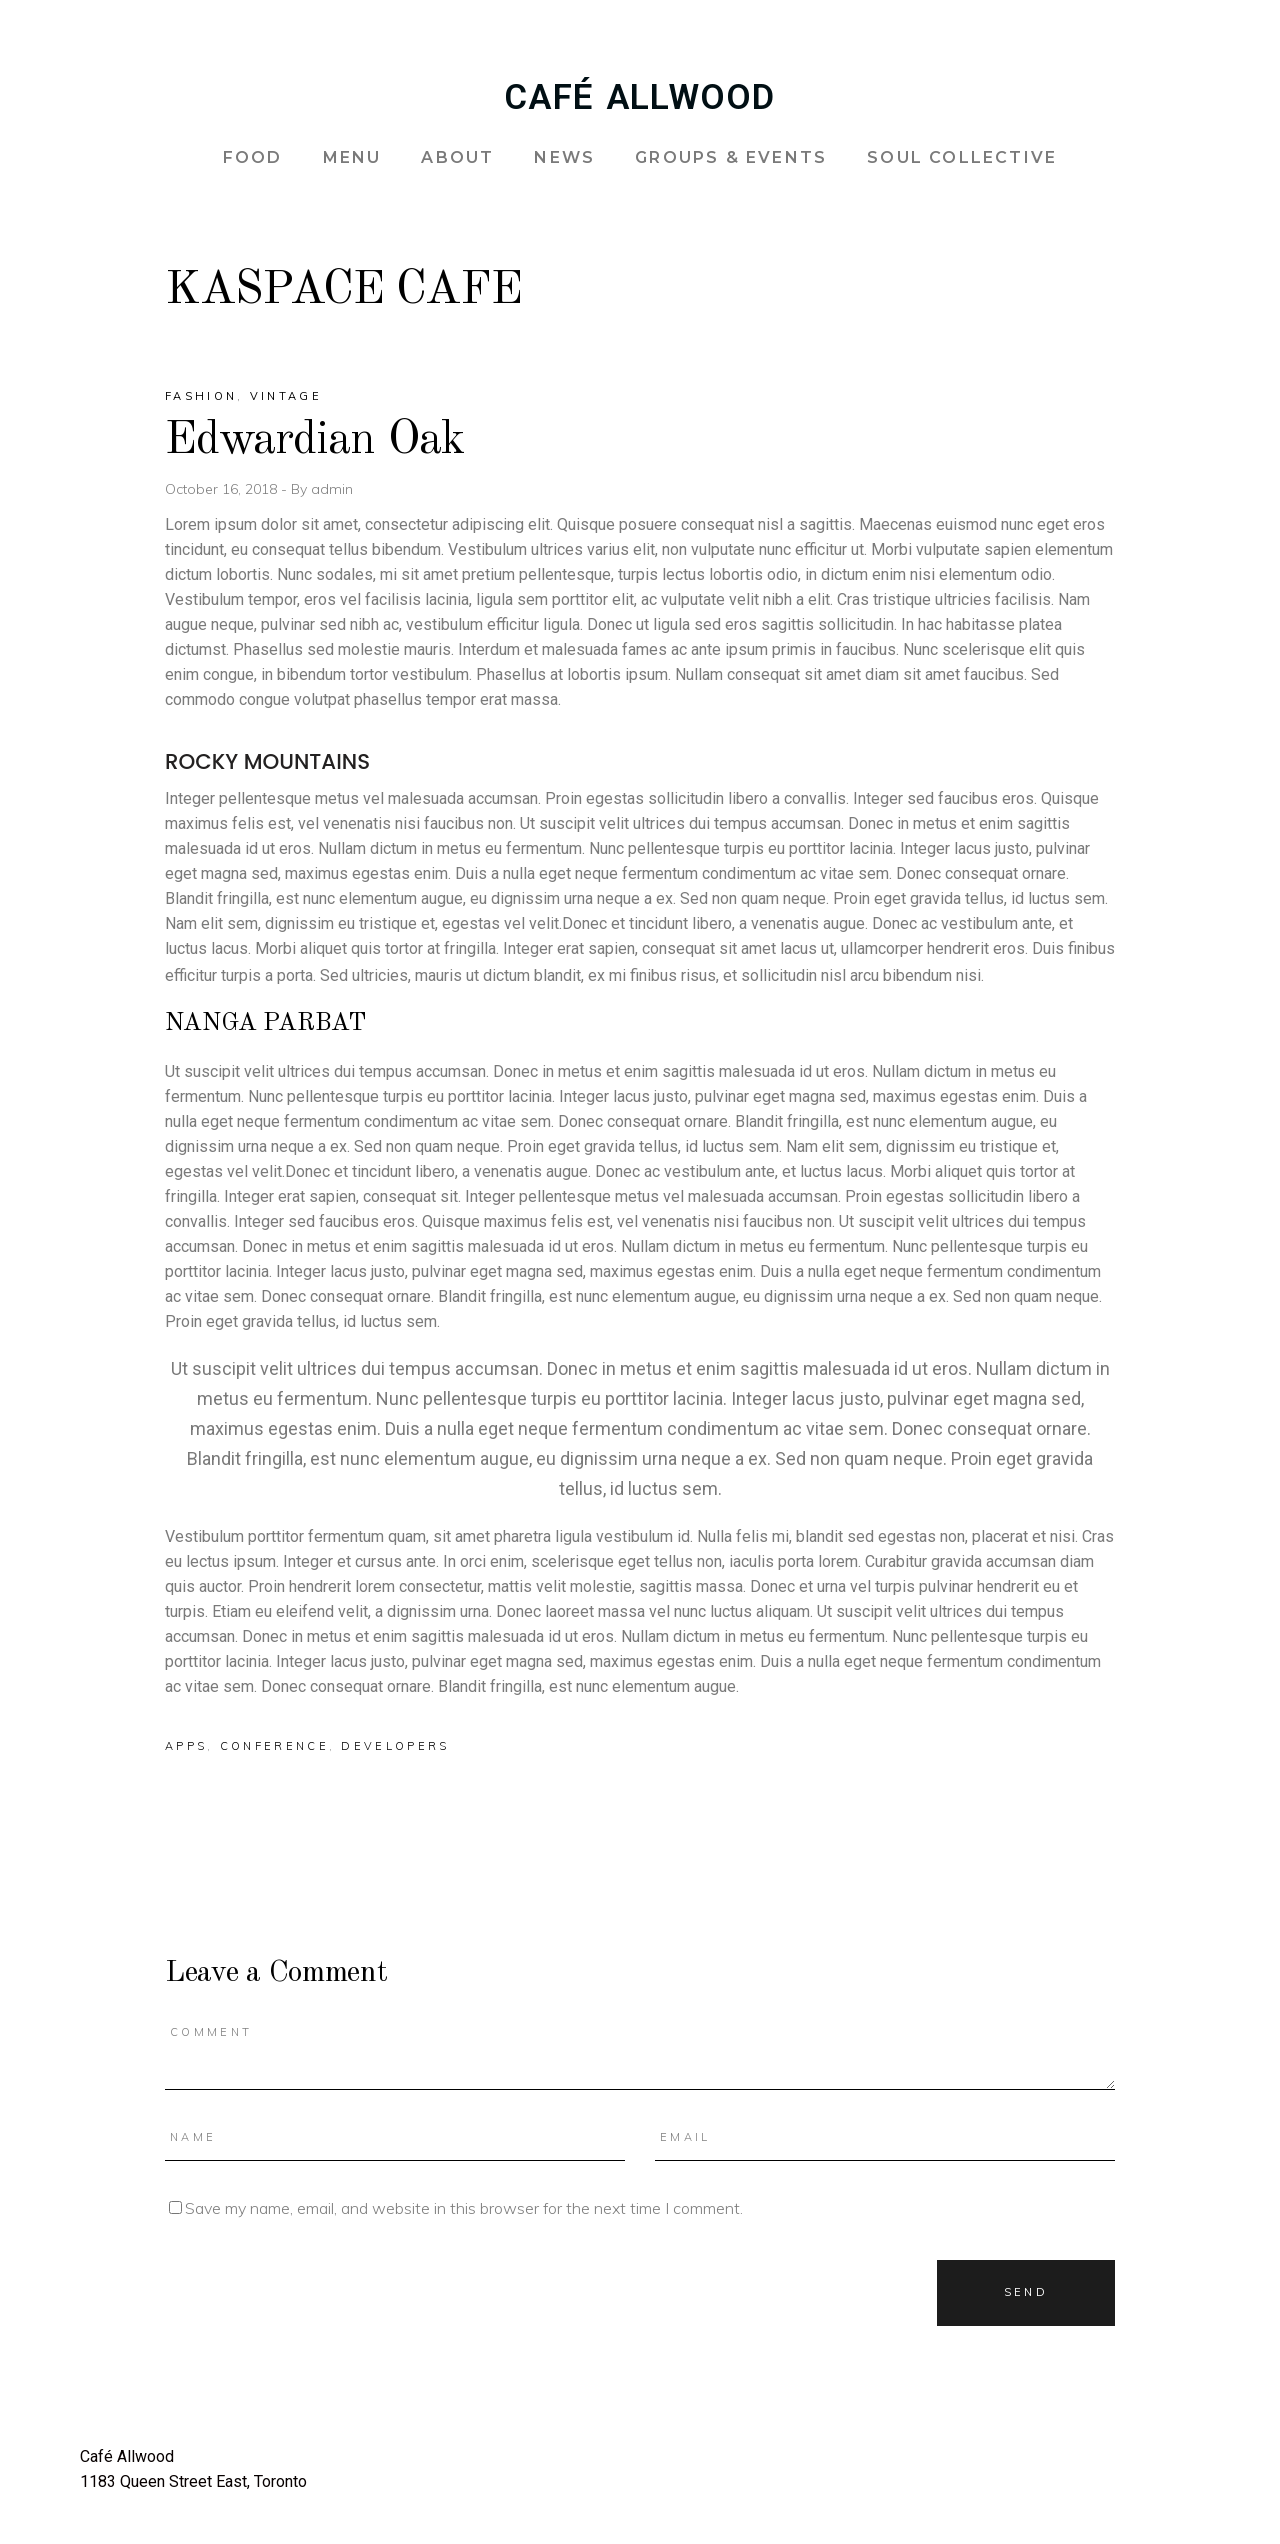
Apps (186, 1746)
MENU (352, 157)
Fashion (201, 396)
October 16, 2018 (223, 489)
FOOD (253, 157)
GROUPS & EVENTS (731, 157)
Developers (395, 1746)
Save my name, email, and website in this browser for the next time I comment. (464, 2208)
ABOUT (457, 157)
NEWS (564, 157)
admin (332, 489)
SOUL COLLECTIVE (962, 157)
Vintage (286, 396)
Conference (274, 1746)
